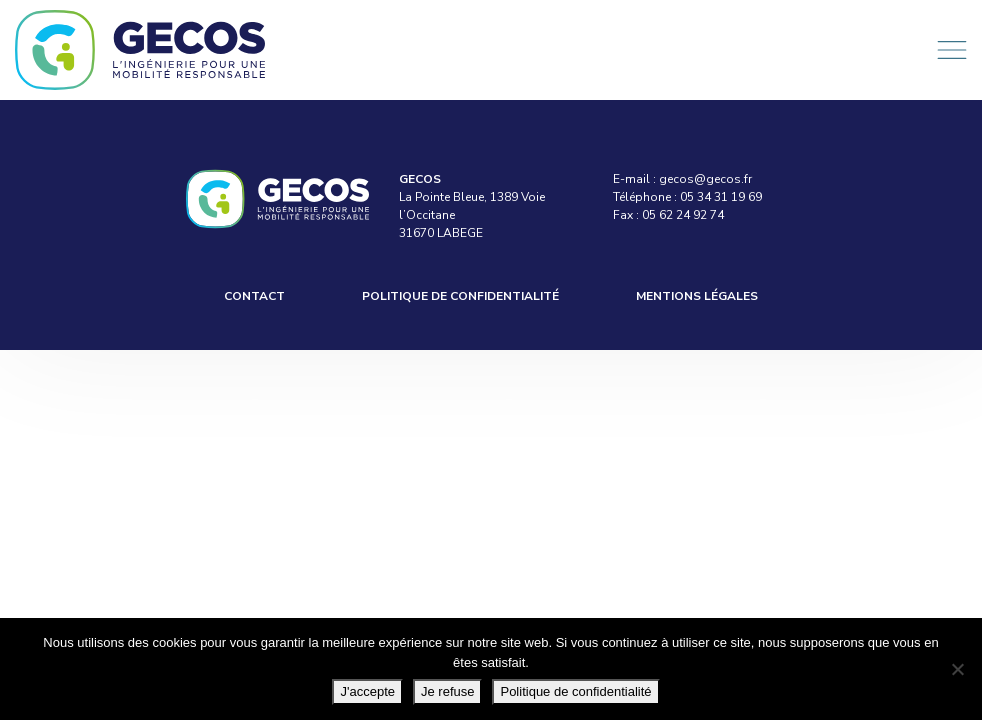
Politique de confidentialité (460, 296)
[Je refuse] (957, 669)
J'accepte (367, 691)
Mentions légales (697, 296)
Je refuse (447, 691)
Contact (254, 296)
